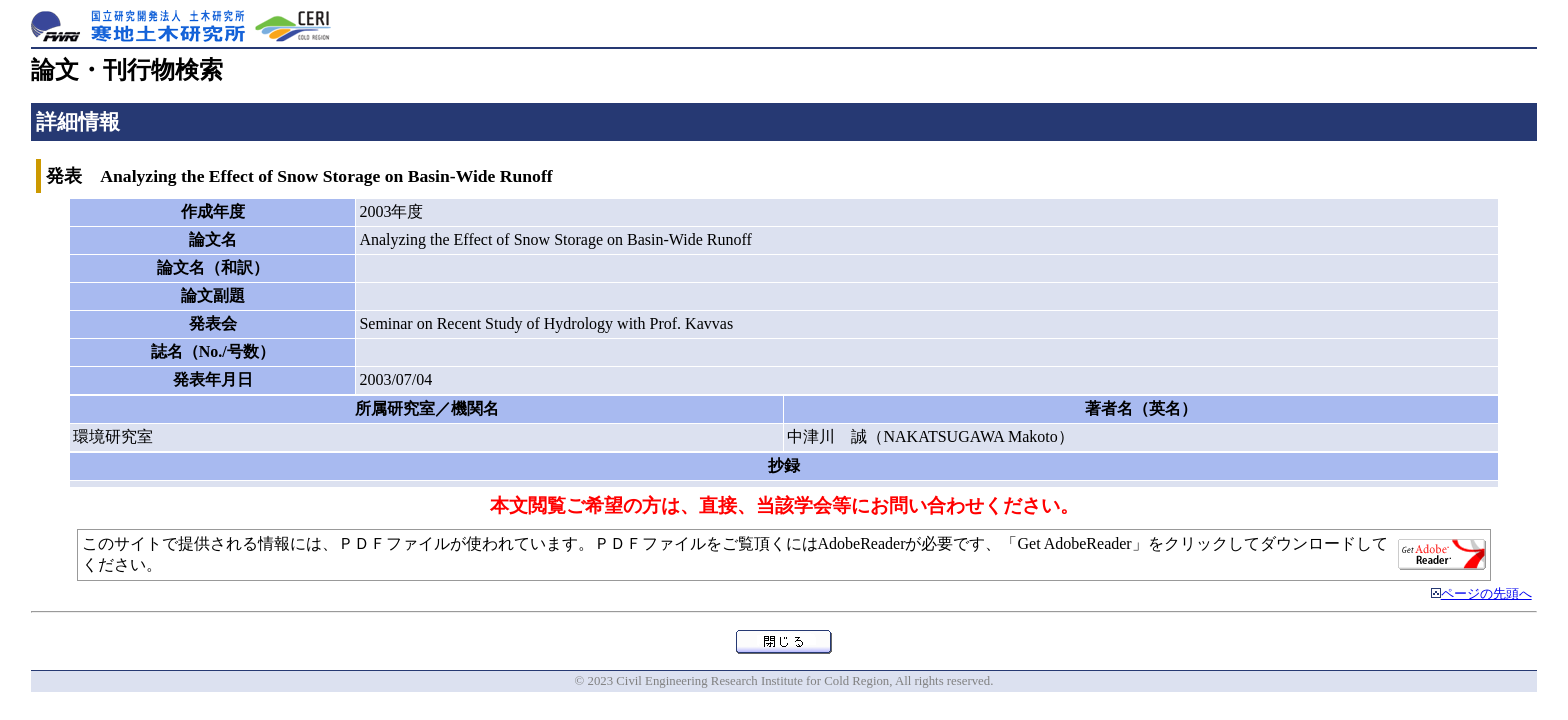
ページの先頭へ (1486, 594)
